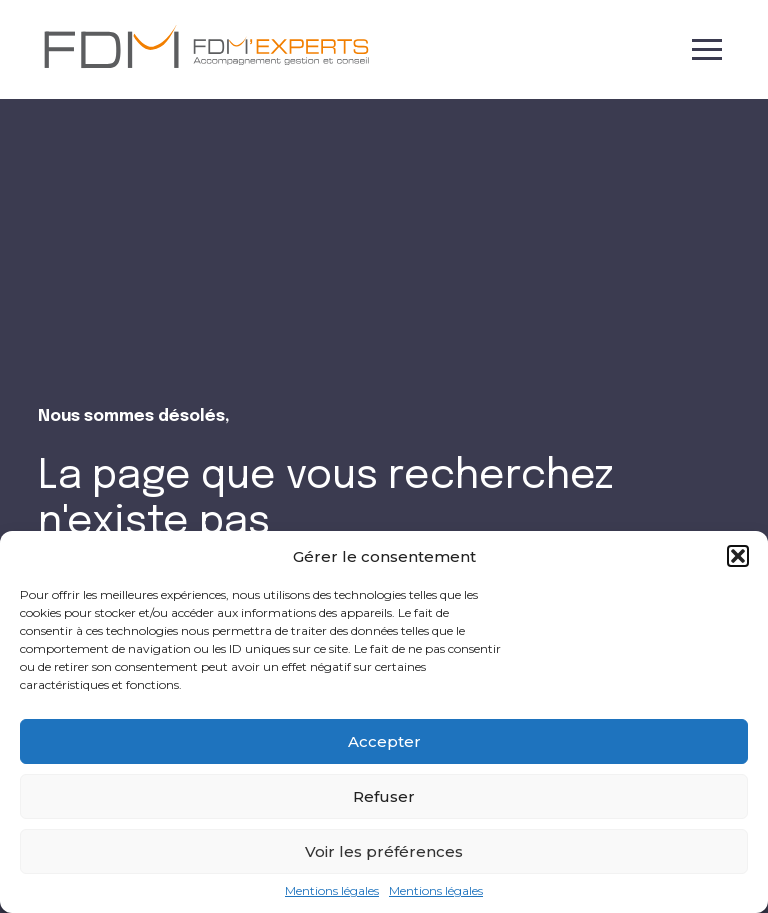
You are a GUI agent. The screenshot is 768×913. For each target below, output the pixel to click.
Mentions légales (332, 891)
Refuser (384, 796)
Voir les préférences (384, 851)
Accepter (384, 741)
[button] (738, 556)
